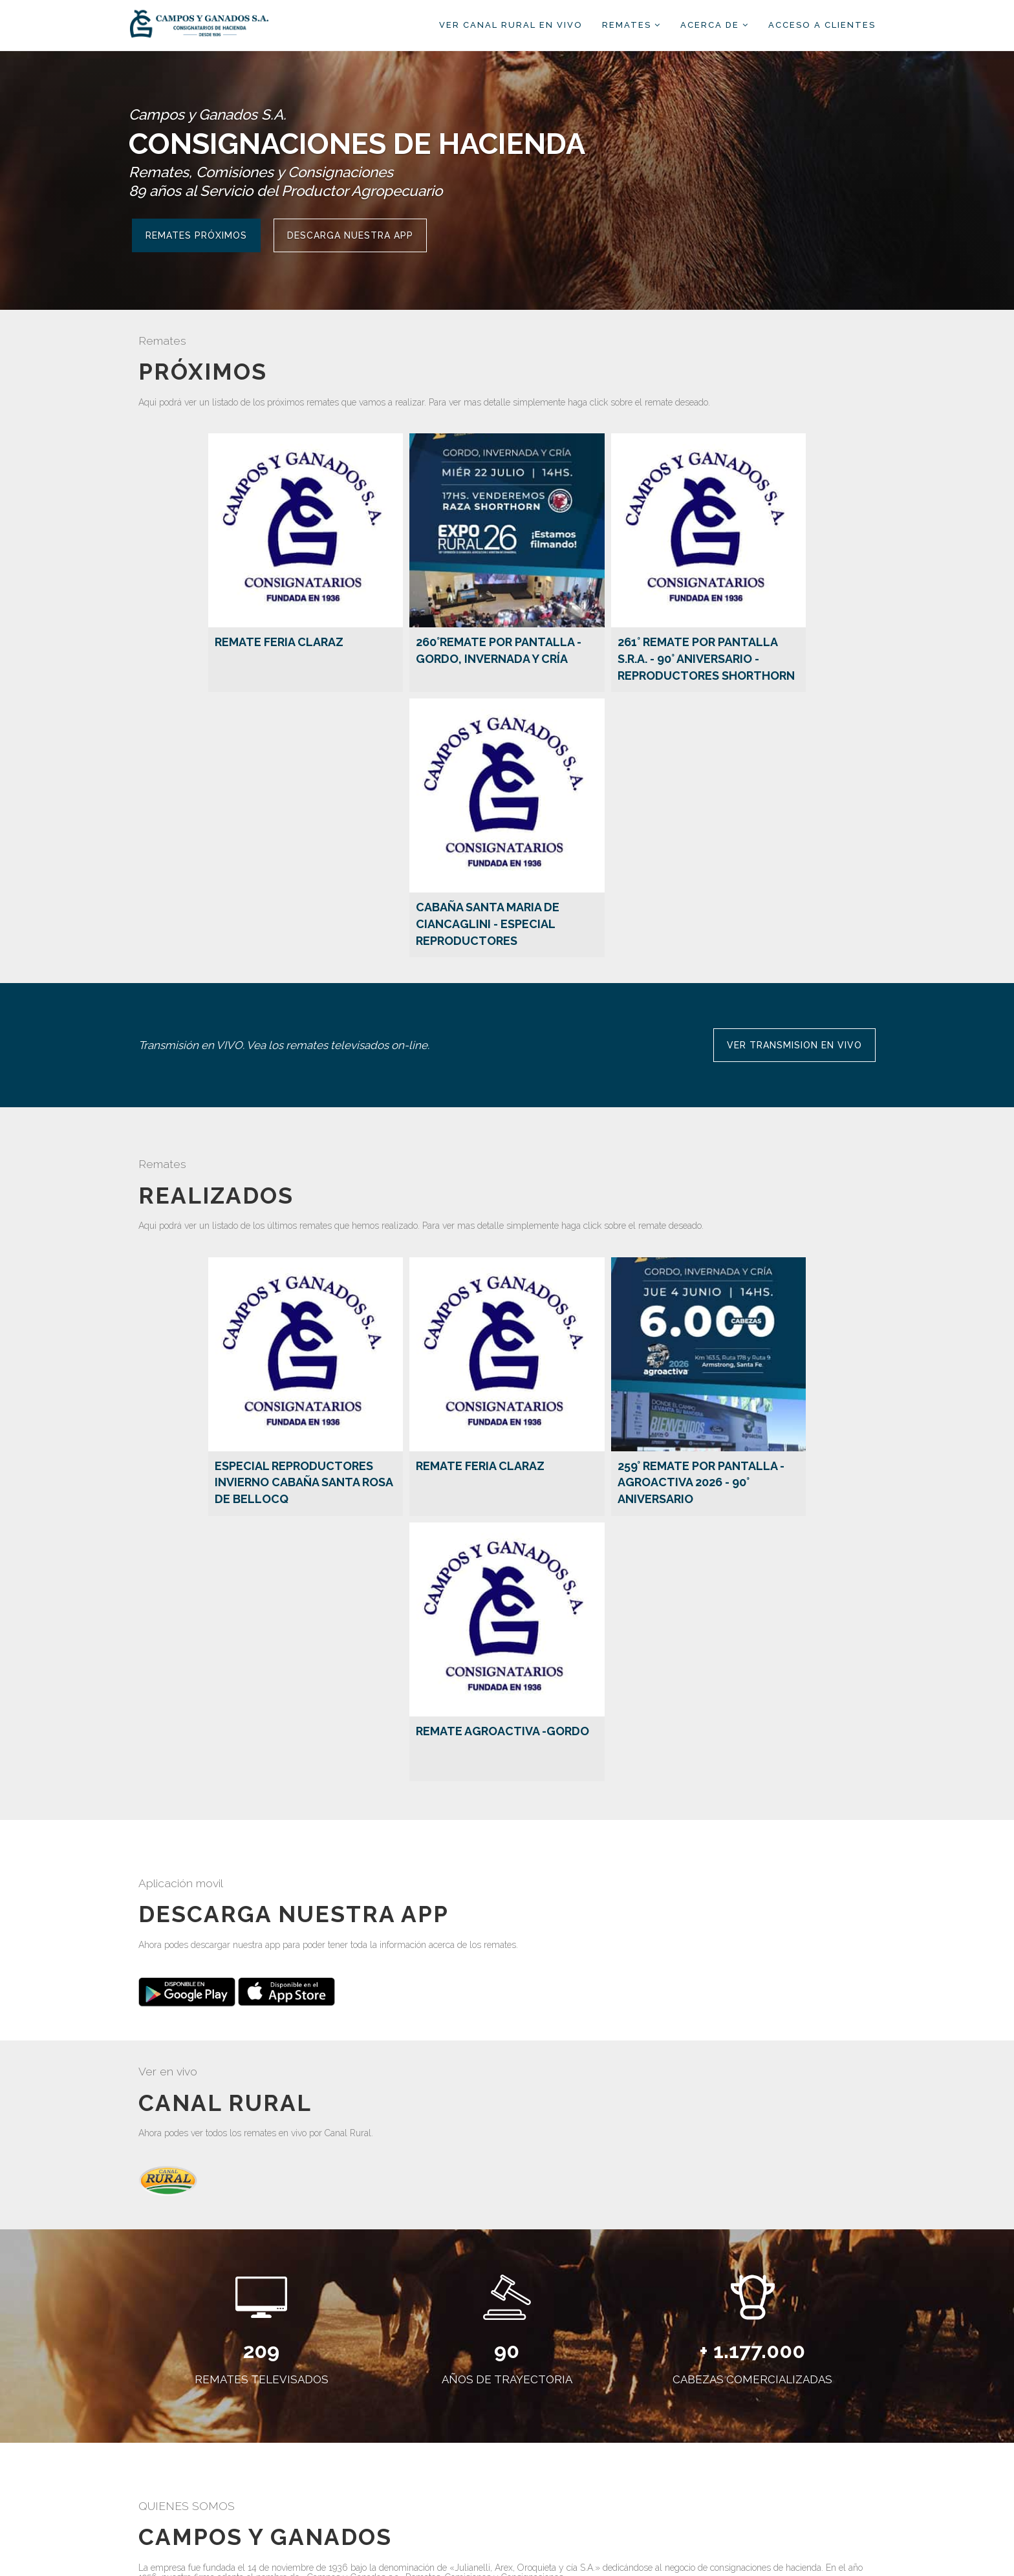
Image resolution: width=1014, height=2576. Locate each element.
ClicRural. (608, 2556)
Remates (631, 25)
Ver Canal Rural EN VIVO (511, 25)
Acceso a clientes (822, 25)
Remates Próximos (196, 235)
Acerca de (714, 25)
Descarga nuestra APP (350, 235)
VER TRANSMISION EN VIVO (794, 795)
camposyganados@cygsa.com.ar (587, 2492)
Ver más (165, 2304)
